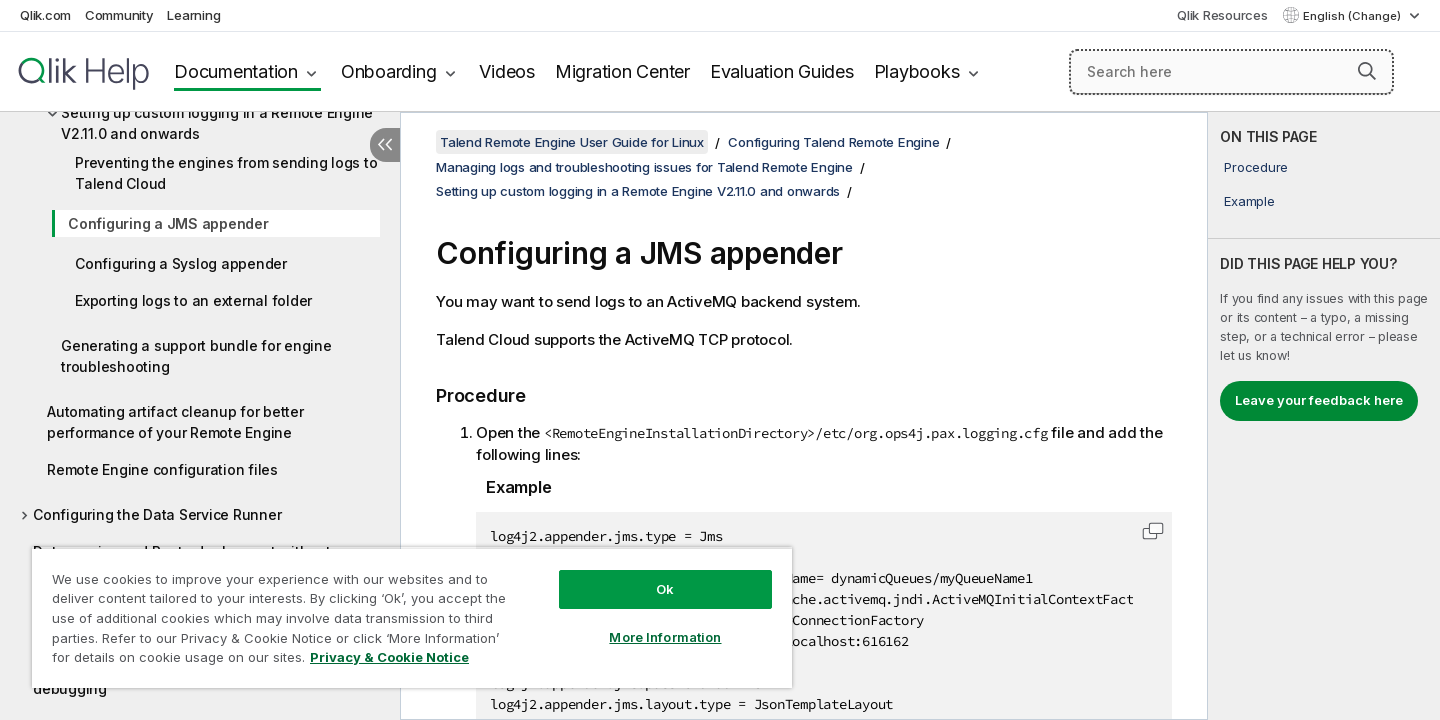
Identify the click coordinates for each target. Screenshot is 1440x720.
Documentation (236, 71)
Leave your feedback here (1319, 400)
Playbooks (917, 71)
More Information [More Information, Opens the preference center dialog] (665, 637)
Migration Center (622, 71)
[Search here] (1231, 72)
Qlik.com (45, 15)
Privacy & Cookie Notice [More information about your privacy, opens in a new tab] (389, 657)
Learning (193, 15)
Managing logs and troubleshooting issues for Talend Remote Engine (644, 167)
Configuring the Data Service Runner (157, 514)
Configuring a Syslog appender (181, 263)
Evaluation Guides (782, 71)
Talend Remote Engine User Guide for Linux (572, 142)
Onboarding (389, 71)
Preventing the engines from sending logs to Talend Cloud (226, 173)
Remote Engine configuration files (162, 469)
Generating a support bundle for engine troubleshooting (196, 356)
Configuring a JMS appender (168, 223)
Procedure (1256, 167)
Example (1249, 201)
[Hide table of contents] (385, 145)
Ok (665, 589)
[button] (1367, 71)
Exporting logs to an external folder (193, 300)
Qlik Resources (1222, 15)
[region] (412, 617)
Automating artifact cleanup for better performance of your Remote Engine (175, 422)
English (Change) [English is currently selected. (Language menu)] (1353, 16)
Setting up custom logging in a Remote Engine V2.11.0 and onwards (217, 123)
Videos (507, 71)
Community (119, 15)
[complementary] (1324, 416)
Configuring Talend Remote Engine (833, 142)
